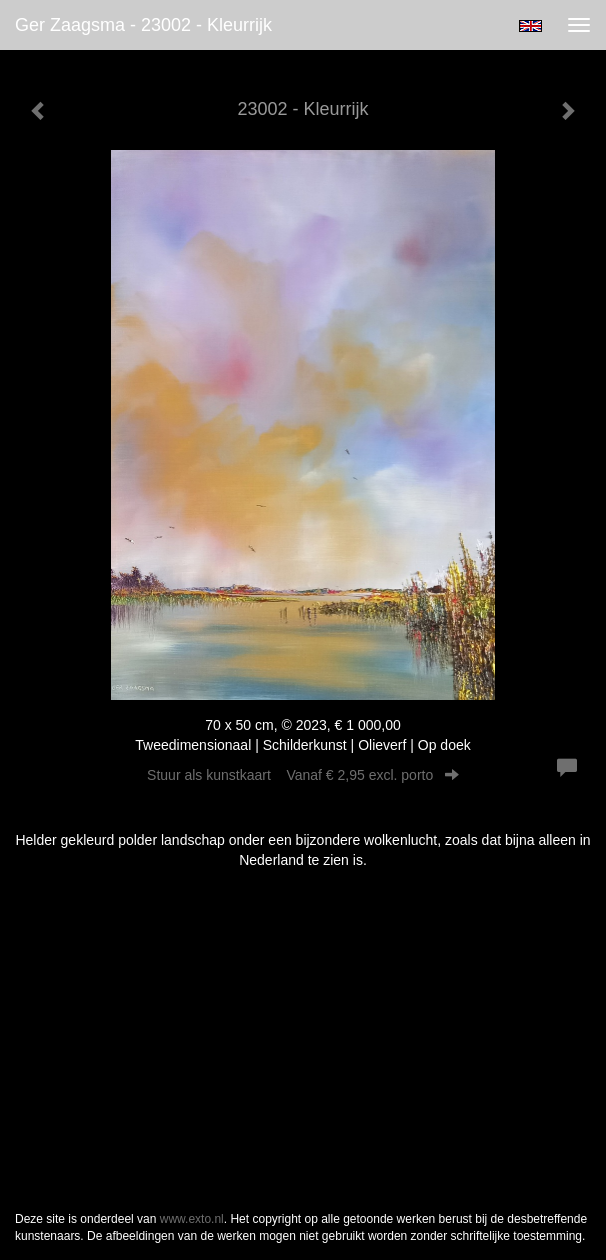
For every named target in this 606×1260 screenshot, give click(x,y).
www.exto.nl (192, 1219)
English (530, 26)
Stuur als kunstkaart (303, 775)
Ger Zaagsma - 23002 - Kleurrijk (143, 25)
